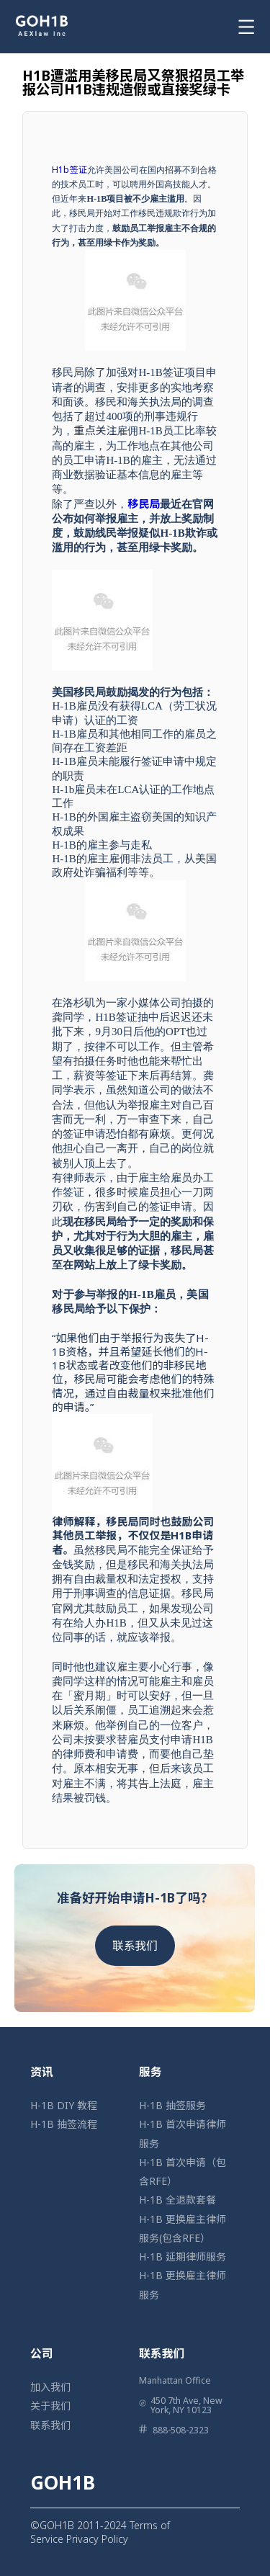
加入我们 (50, 2387)
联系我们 (135, 1946)
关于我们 (50, 2405)
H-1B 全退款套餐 (177, 2199)
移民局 (143, 503)
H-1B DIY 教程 (63, 2105)
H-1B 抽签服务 (172, 2105)
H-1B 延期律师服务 (182, 2256)
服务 (150, 2072)
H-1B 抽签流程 (63, 2124)
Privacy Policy (97, 2539)
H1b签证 (69, 170)
